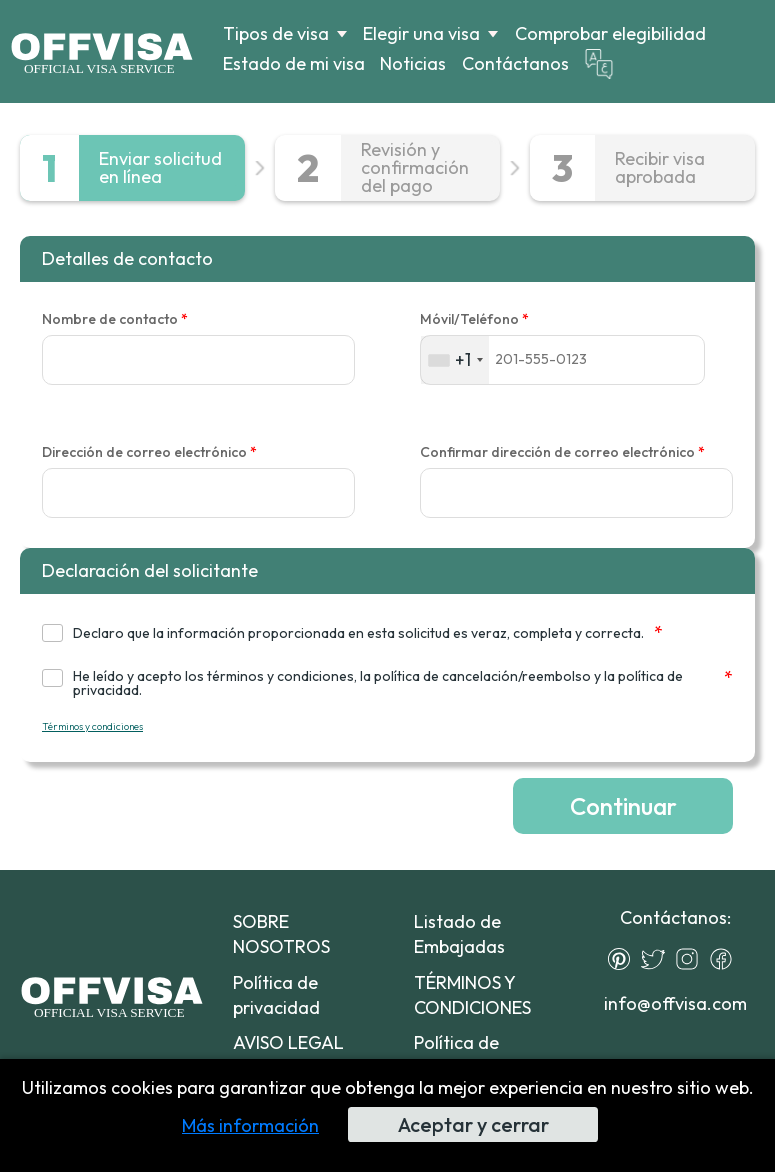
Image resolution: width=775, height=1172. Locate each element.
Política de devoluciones (467, 1055)
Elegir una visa (421, 34)
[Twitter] (658, 959)
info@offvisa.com (675, 1003)
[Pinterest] (624, 959)
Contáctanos (515, 63)
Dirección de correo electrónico (149, 452)
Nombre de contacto (115, 319)
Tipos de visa (276, 34)
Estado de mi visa (294, 63)
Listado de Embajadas (459, 934)
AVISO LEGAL (288, 1042)
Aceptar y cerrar (473, 1124)
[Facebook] (726, 959)
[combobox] (455, 359)
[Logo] (101, 51)
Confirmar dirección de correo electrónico (562, 452)
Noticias (413, 63)
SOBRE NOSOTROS (281, 934)
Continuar (623, 806)
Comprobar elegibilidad (610, 33)
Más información (250, 1125)
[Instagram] (692, 959)
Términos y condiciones (92, 726)
